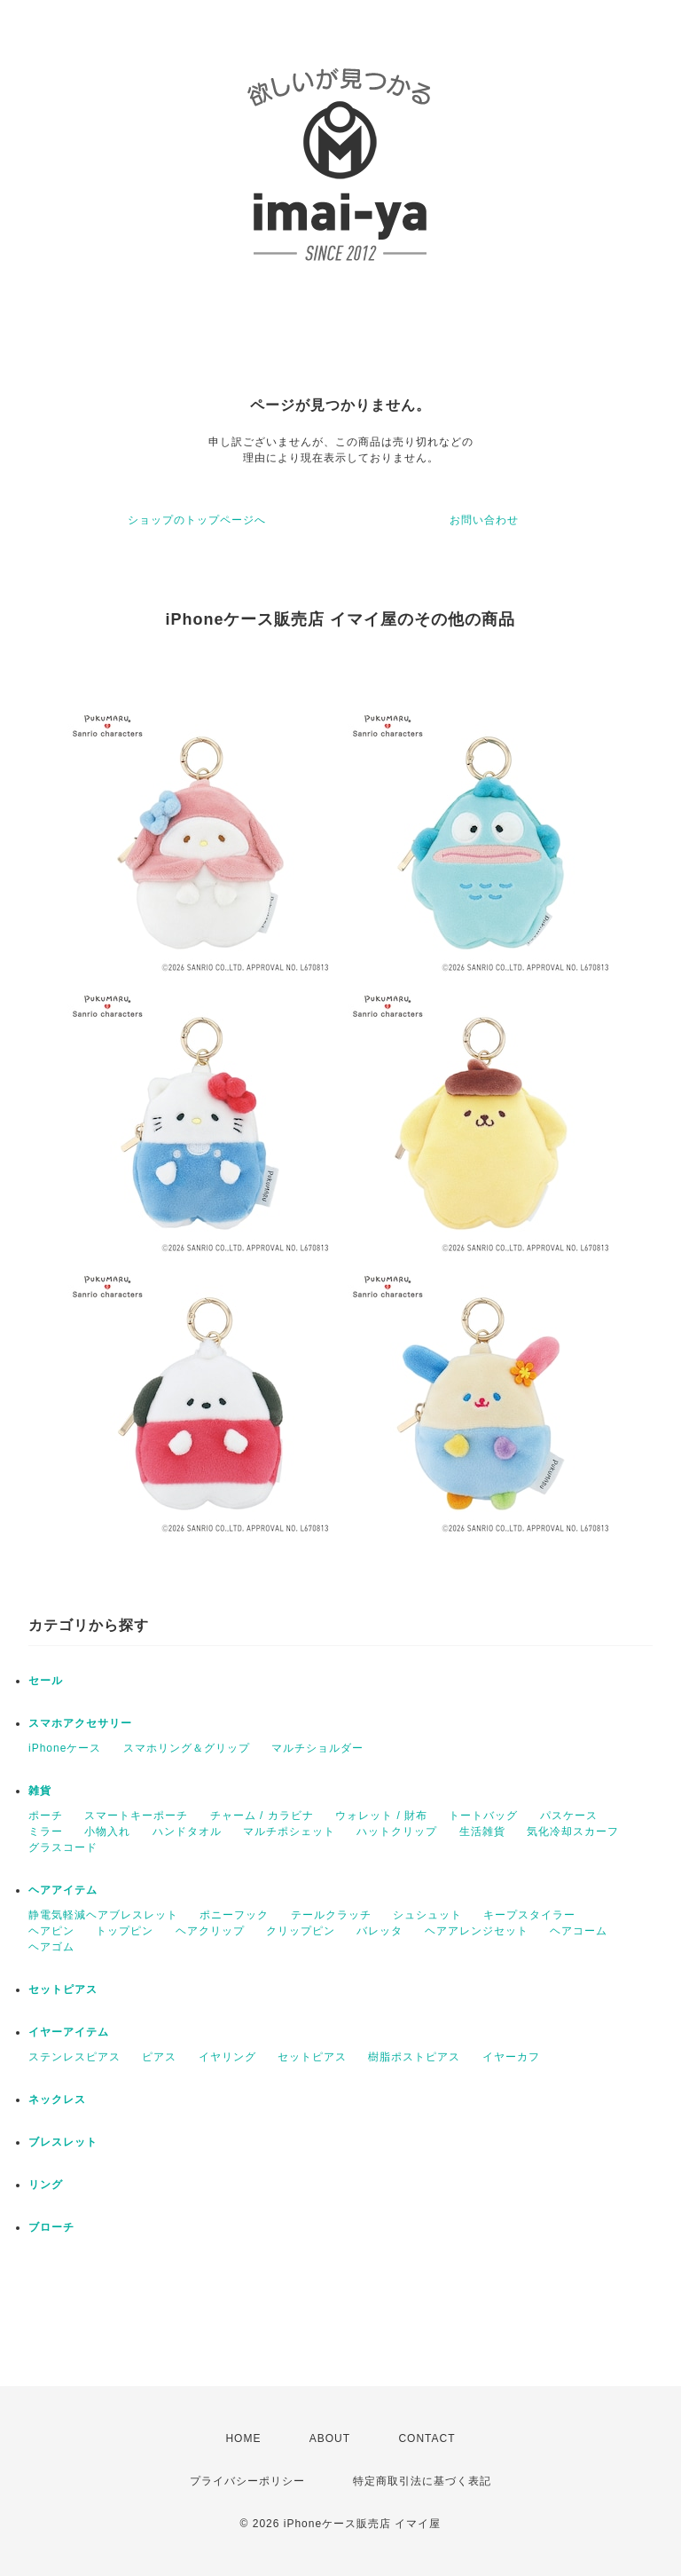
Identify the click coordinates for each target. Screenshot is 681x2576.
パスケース (569, 1815)
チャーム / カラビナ (262, 1815)
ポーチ (45, 1815)
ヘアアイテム (63, 1890)
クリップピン (300, 1931)
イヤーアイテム (68, 2032)
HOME (243, 2438)
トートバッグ (483, 1815)
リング (45, 2184)
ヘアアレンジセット (476, 1931)
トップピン (124, 1931)
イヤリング (227, 2057)
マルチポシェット (289, 1831)
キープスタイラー (529, 1915)
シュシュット (427, 1915)
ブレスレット (63, 2142)
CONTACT (426, 2438)
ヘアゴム (51, 1947)
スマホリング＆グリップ (186, 1748)
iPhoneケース (64, 1748)
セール (45, 1680)
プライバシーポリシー (247, 2481)
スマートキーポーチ (136, 1815)
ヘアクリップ (210, 1931)
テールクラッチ (331, 1915)
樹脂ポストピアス (414, 2057)
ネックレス (57, 2099)
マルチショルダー (317, 1748)
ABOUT (329, 2438)
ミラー (45, 1831)
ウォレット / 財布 (381, 1815)
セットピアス (63, 1989)
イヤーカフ (511, 2057)
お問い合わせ (484, 520)
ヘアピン (51, 1931)
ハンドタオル (187, 1831)
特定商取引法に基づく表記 (422, 2481)
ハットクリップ (396, 1831)
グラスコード (63, 1847)
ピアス (159, 2057)
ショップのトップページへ (197, 520)
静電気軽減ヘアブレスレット (103, 1915)
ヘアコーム (578, 1931)
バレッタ (379, 1931)
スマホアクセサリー (80, 1723)
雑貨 (39, 1790)
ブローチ (51, 2227)
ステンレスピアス (74, 2057)
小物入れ (107, 1831)
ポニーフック (234, 1915)
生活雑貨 (482, 1831)
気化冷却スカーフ (573, 1831)
